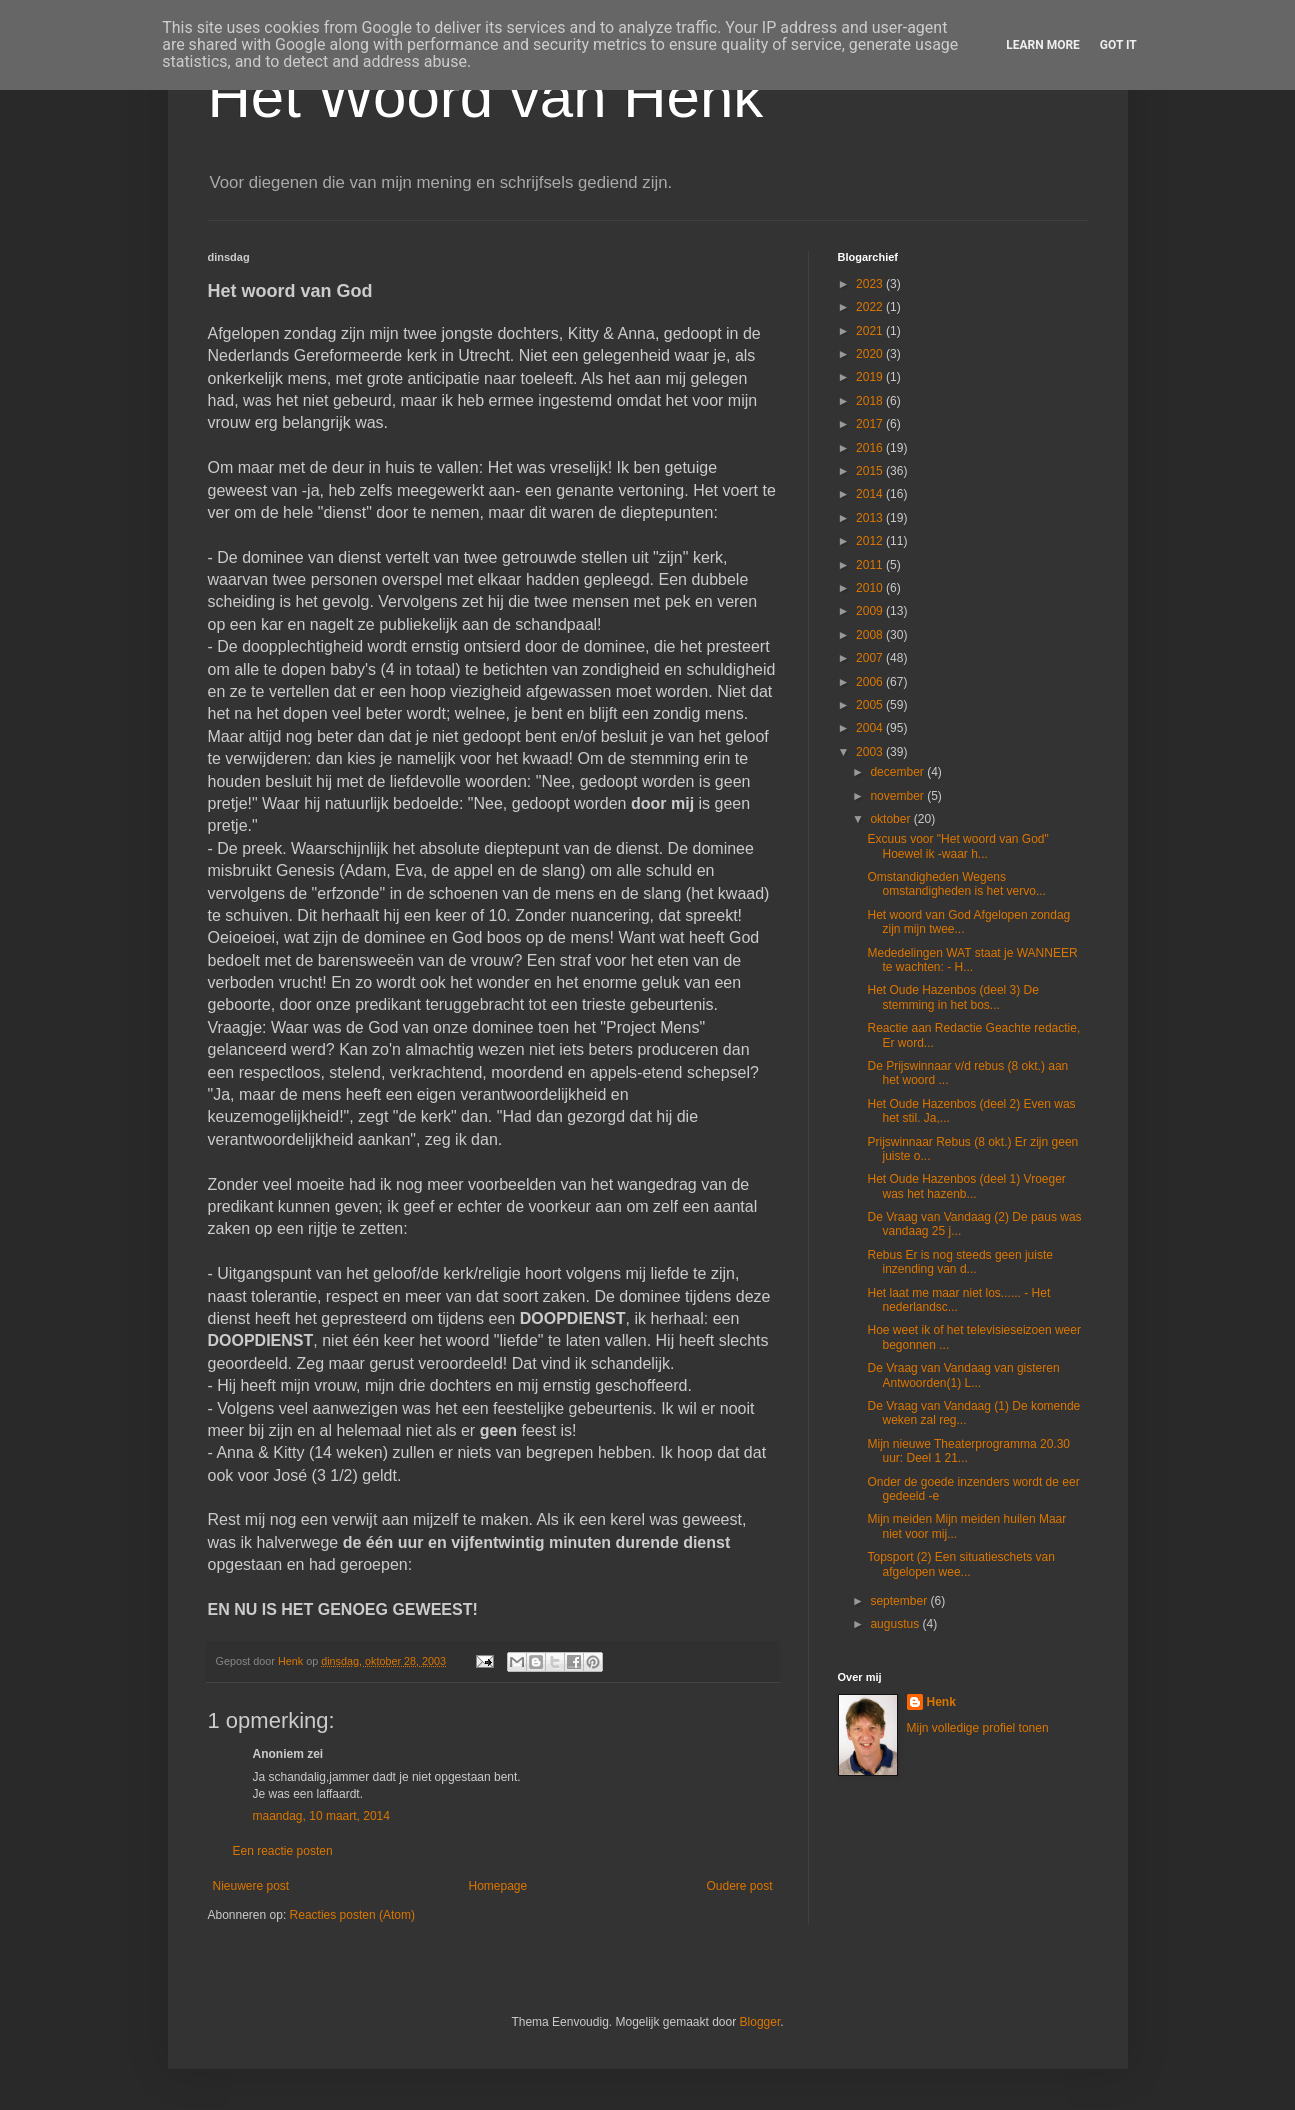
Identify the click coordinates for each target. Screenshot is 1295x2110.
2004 (871, 728)
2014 (871, 494)
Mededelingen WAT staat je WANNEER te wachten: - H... (972, 960)
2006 (871, 682)
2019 (871, 377)
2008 (871, 635)
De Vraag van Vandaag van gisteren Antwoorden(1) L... (963, 1375)
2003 (871, 752)
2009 (871, 611)
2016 (871, 448)
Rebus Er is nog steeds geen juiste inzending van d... (959, 1262)
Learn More (1043, 45)
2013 (871, 518)
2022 (871, 307)
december (898, 772)
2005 (871, 705)
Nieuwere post (251, 1886)
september (900, 1601)
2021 (871, 331)
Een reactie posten (283, 1851)
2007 (871, 658)
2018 (871, 401)
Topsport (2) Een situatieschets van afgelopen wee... (960, 1564)
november (898, 796)
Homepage (497, 1886)
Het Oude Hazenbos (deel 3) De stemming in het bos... (952, 997)
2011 (871, 565)
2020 (871, 354)
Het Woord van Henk (486, 96)
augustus (896, 1624)
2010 (871, 588)
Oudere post (739, 1886)
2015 (871, 471)
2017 (871, 424)
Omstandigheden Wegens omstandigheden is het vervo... (956, 884)
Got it (1118, 45)
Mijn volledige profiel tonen (978, 1728)
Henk (941, 1702)
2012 (871, 541)
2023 (871, 284)
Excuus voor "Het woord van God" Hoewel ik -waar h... (957, 846)
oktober (891, 819)
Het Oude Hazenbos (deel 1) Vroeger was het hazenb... (966, 1186)
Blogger (760, 2022)
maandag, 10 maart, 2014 (321, 1816)
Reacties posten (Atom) (352, 1915)
